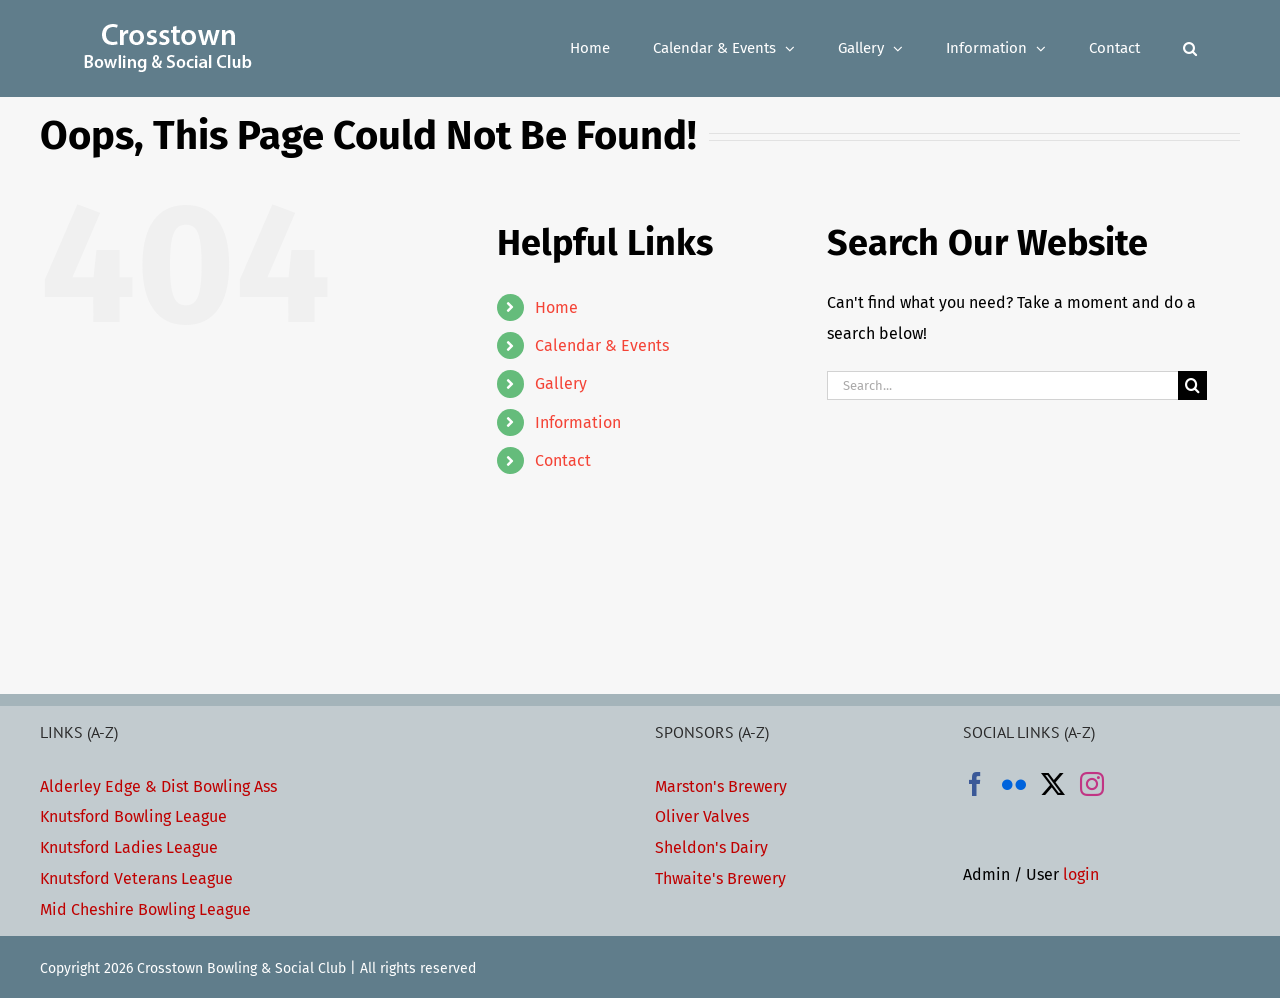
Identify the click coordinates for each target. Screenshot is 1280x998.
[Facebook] (975, 784)
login (1081, 874)
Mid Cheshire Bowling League (145, 909)
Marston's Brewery (721, 786)
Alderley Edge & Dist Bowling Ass (158, 786)
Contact (563, 460)
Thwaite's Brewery (720, 878)
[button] (1190, 48)
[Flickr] (1014, 784)
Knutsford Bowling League (133, 816)
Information (578, 422)
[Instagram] (1092, 784)
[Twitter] (1053, 784)
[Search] (1192, 385)
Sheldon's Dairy (711, 847)
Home (556, 307)
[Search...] (1002, 385)
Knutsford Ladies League (129, 847)
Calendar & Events (602, 345)
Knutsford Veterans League (136, 878)
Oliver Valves (702, 816)
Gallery (561, 383)
